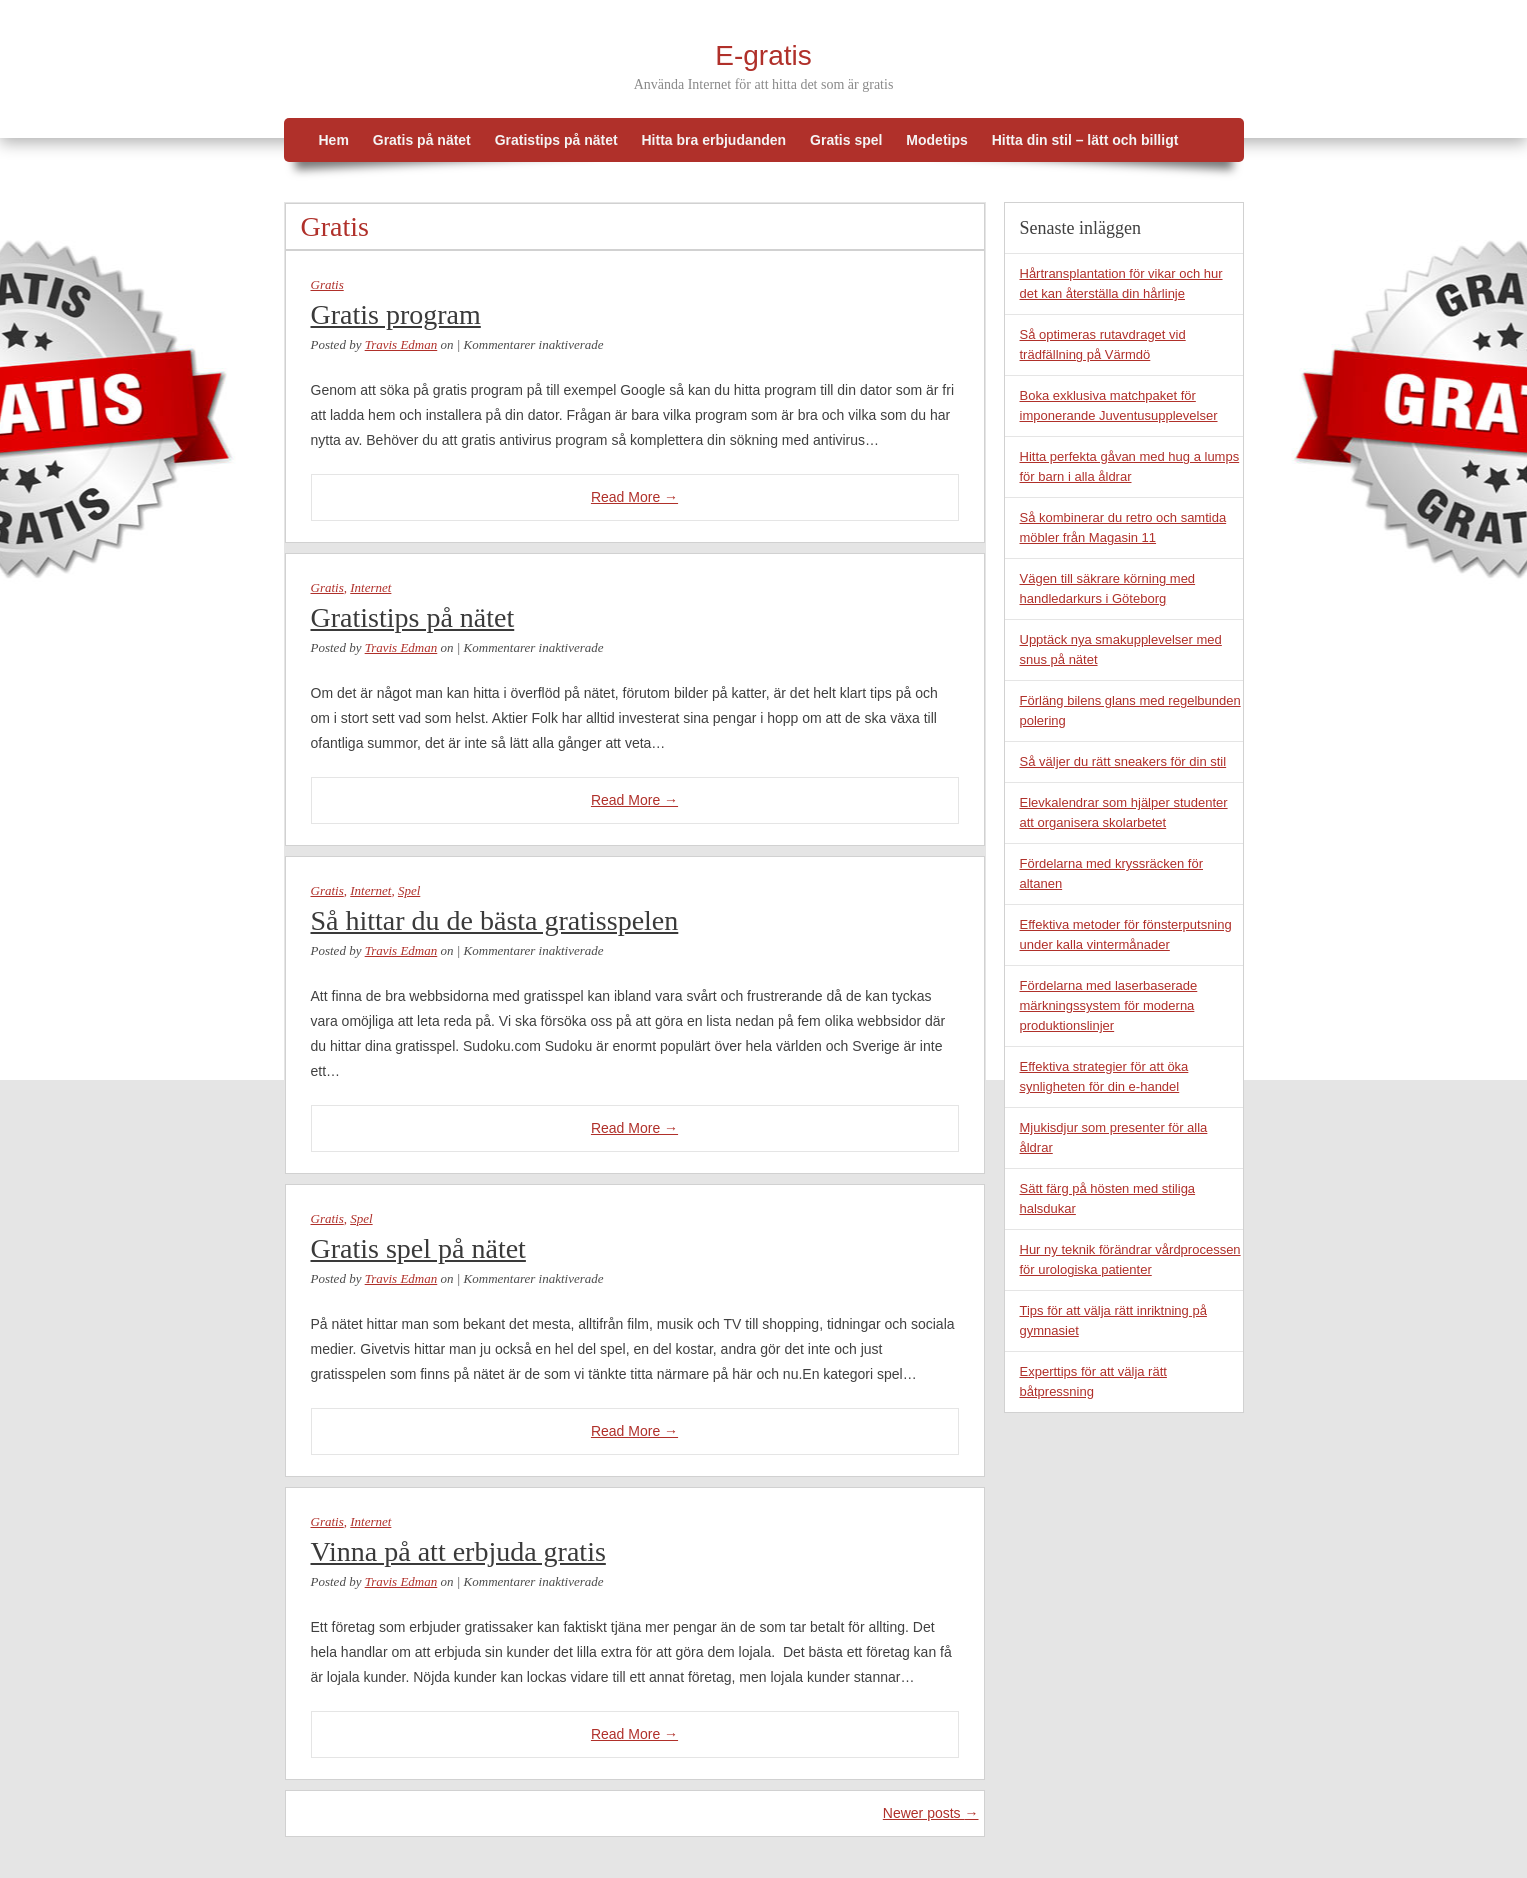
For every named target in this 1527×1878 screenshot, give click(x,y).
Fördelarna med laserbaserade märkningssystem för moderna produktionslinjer (1109, 1005)
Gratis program (396, 314)
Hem (334, 140)
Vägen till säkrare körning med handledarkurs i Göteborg (1108, 588)
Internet (370, 587)
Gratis (327, 284)
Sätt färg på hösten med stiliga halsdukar (1108, 1198)
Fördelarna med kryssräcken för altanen (1112, 873)
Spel (409, 890)
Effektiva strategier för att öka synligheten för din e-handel (1104, 1076)
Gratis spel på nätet (418, 1248)
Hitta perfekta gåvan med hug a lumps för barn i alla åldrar (1130, 466)
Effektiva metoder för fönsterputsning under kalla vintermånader (1126, 934)
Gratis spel (846, 140)
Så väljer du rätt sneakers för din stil (1123, 761)
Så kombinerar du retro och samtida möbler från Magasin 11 (1123, 527)
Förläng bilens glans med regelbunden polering (1130, 710)
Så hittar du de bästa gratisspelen (495, 920)
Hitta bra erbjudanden (713, 140)
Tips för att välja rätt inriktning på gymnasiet (1113, 1320)
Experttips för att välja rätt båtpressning (1093, 1381)
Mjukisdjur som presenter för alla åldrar (1114, 1137)
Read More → (634, 497)
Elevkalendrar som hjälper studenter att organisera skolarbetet (1124, 812)
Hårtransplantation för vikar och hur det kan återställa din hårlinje (1121, 283)
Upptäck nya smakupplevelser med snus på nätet (1121, 649)
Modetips (936, 140)
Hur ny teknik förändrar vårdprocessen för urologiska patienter (1130, 1259)
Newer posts (931, 1813)
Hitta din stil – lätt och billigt (1085, 140)
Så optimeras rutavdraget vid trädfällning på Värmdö (1103, 344)
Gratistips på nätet (556, 140)
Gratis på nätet (422, 140)
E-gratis (763, 55)
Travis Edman (401, 344)
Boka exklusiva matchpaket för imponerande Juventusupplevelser (1119, 405)
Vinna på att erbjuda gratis (458, 1551)
